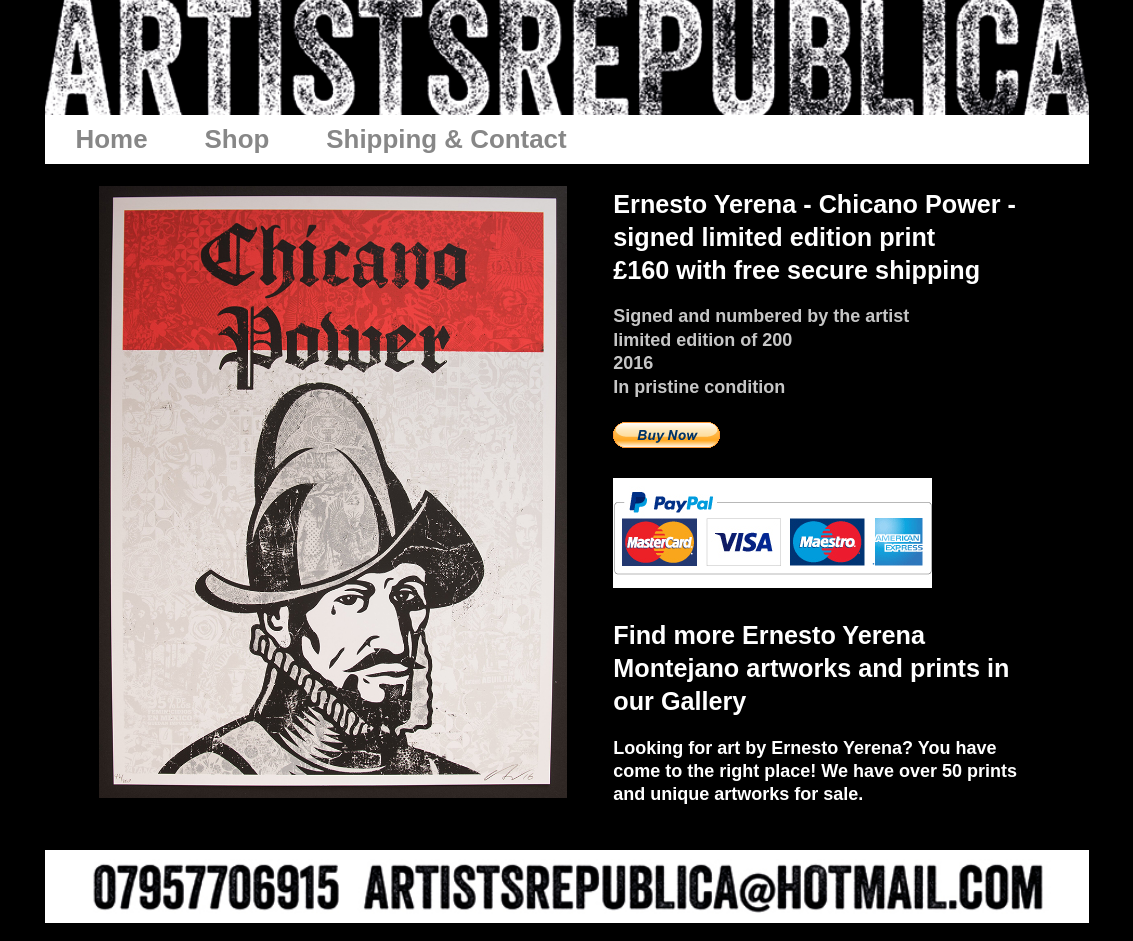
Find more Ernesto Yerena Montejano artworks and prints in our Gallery (811, 668)
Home (112, 139)
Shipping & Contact (446, 139)
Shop (237, 139)
